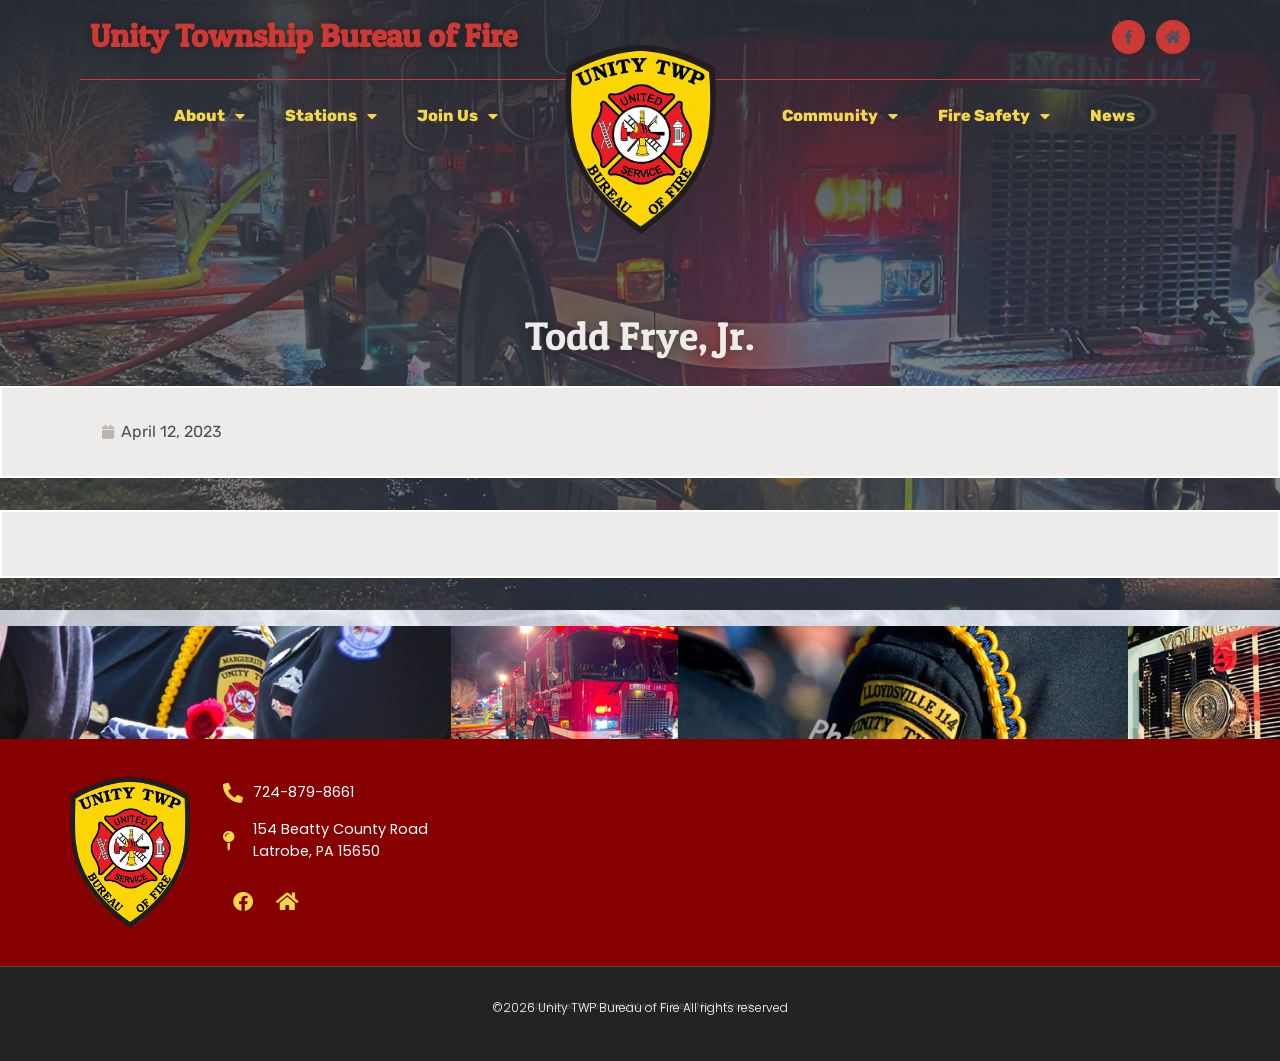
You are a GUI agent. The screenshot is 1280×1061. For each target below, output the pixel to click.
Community (840, 116)
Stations (331, 116)
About (209, 116)
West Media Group (712, 1006)
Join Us (457, 116)
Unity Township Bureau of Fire (303, 35)
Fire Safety (994, 116)
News (1112, 115)
